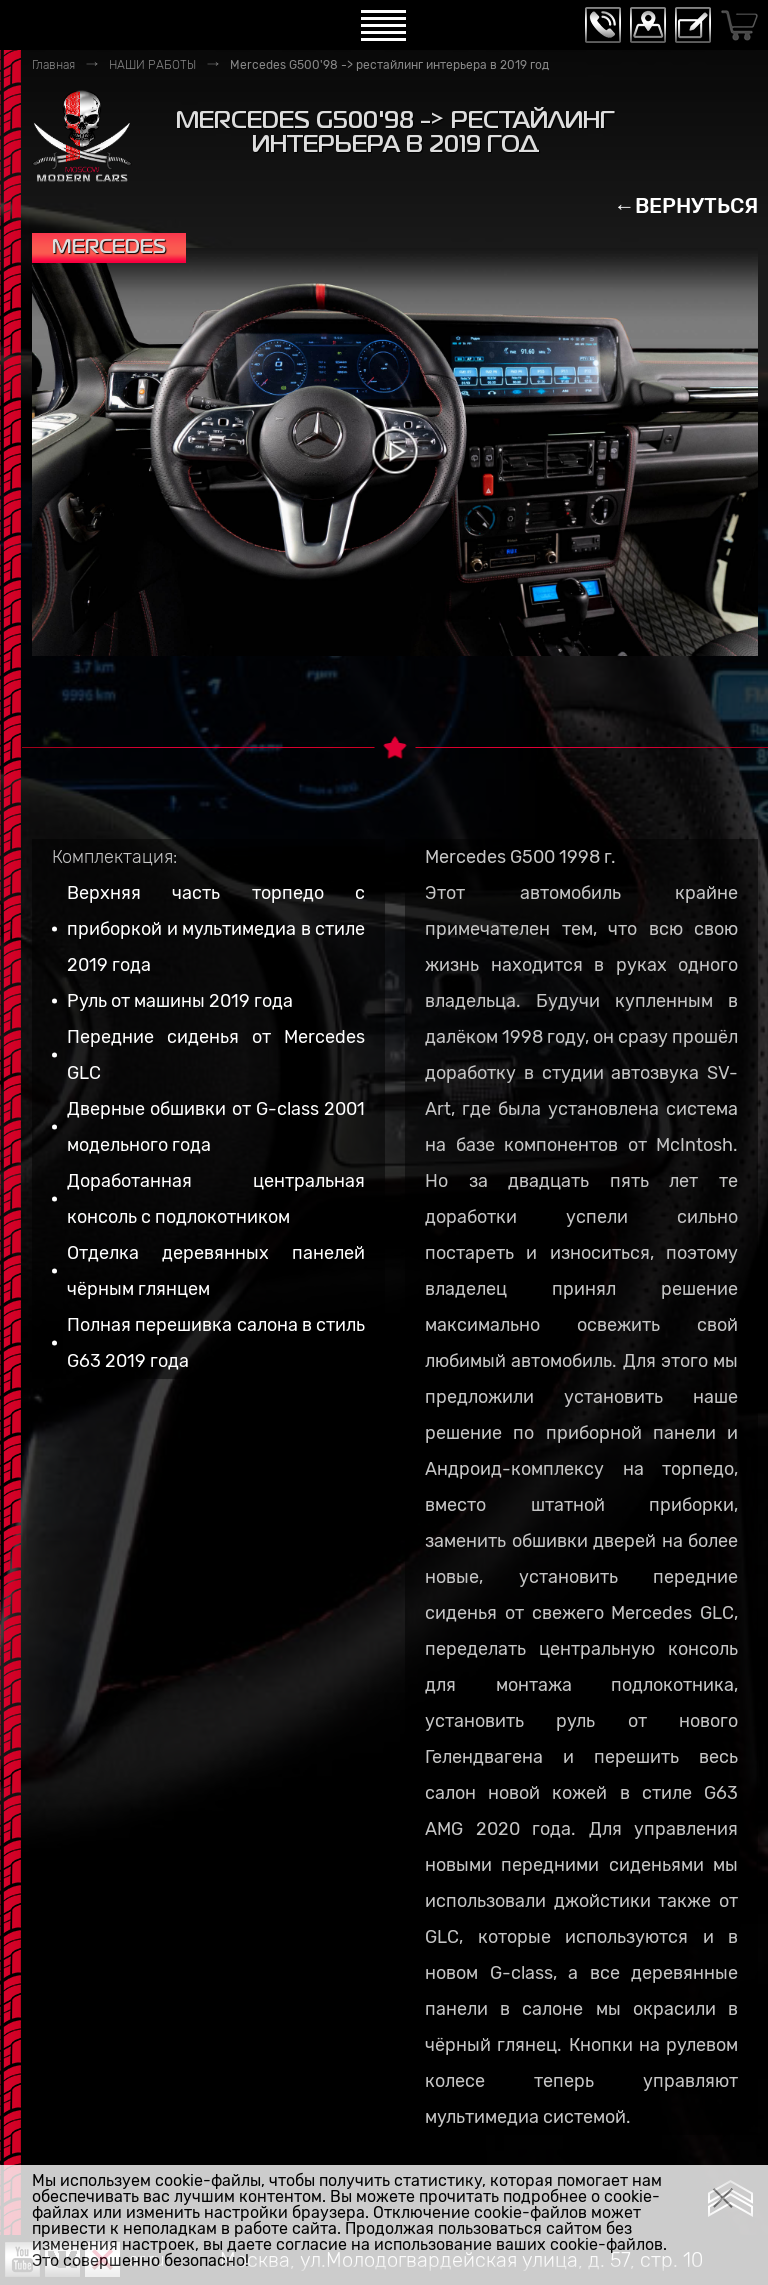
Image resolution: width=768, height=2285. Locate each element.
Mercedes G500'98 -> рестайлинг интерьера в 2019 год (389, 65)
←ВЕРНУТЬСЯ (686, 205)
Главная (53, 65)
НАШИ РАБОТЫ (152, 65)
